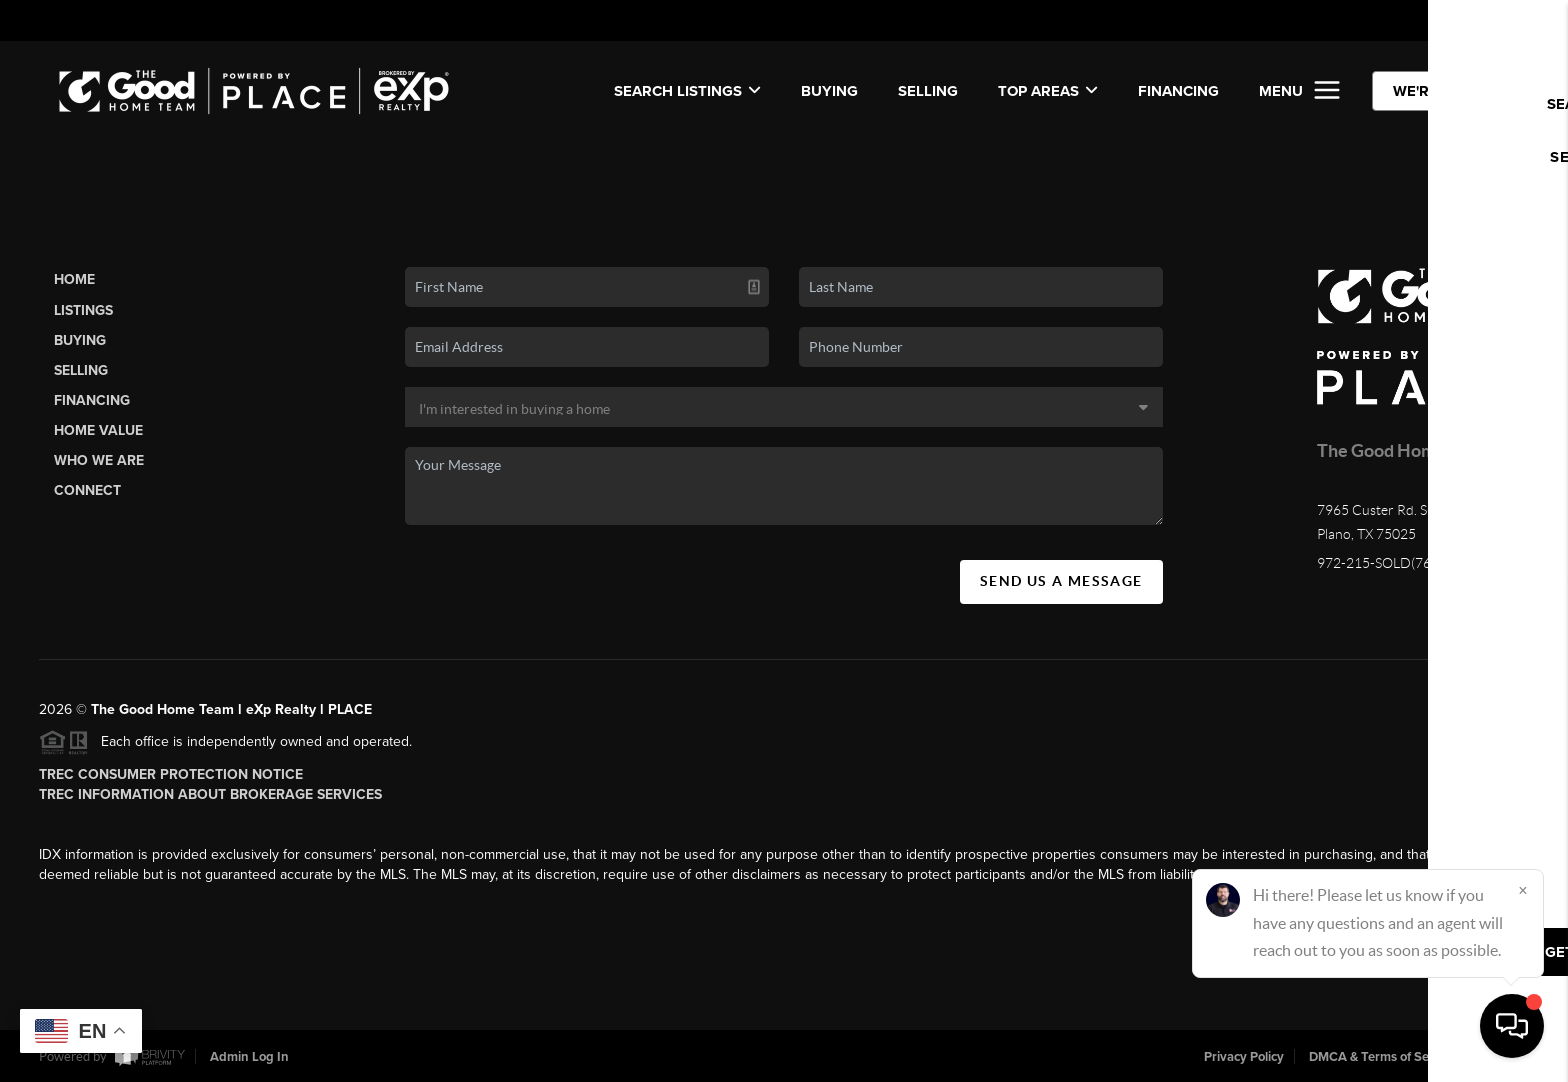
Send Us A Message (1061, 581)
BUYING (829, 91)
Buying (80, 340)
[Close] (1523, 890)
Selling (81, 370)
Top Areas (1048, 91)
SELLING (928, 91)
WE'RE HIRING (1443, 91)
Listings (83, 310)
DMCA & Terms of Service (1383, 1057)
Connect (87, 490)
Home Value (98, 430)
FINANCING (1178, 91)
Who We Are (99, 460)
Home (74, 279)
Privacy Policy (1244, 1057)
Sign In (1488, 21)
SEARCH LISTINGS (687, 91)
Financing (92, 400)
